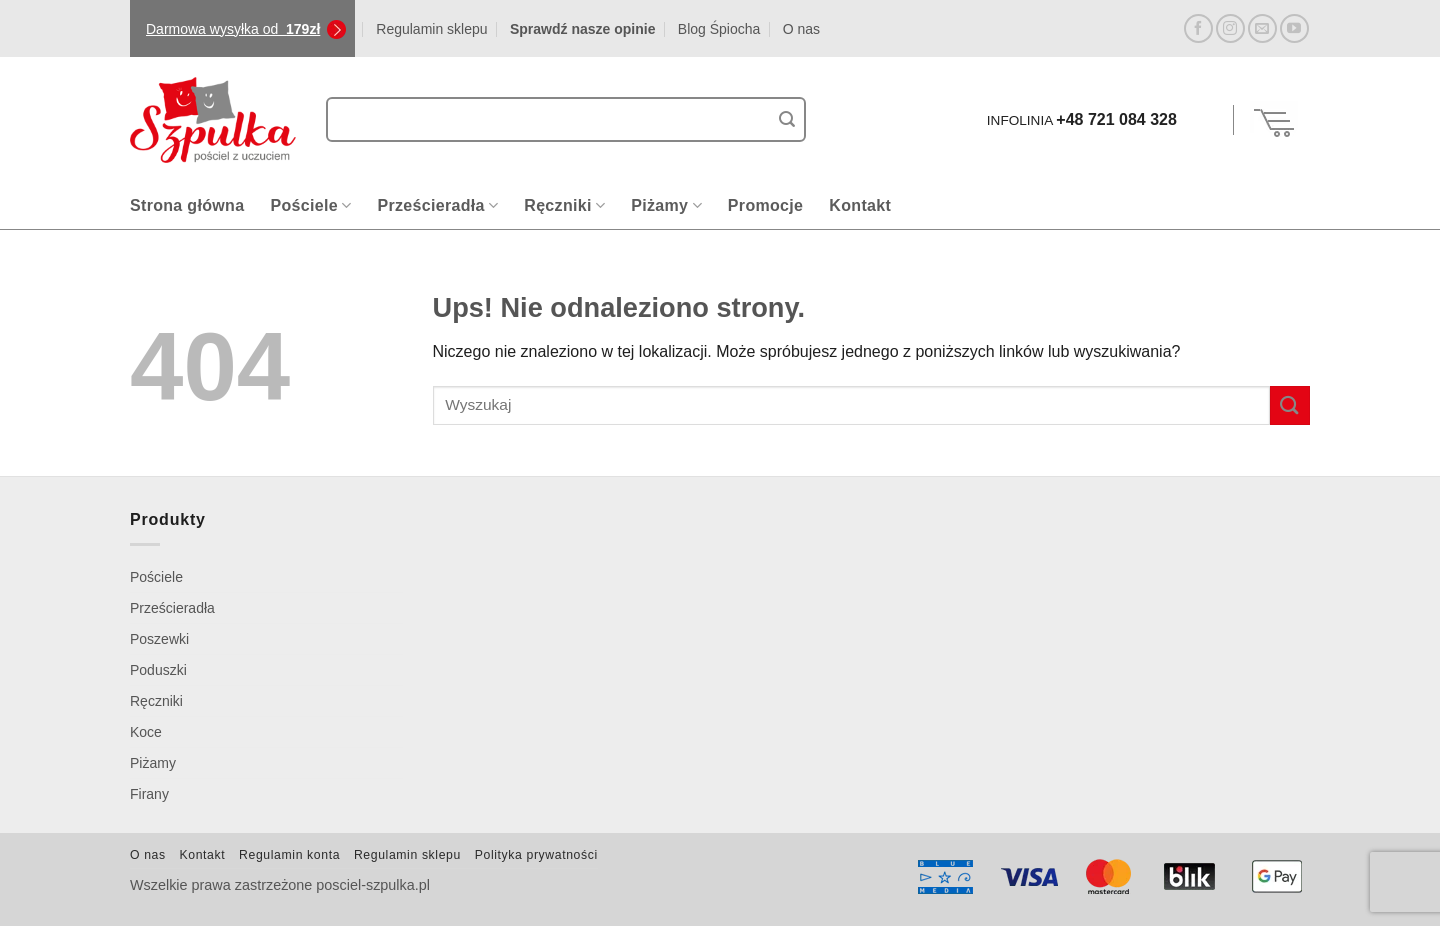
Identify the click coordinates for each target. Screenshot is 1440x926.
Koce (146, 732)
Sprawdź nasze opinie (582, 29)
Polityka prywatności (536, 855)
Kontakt (860, 205)
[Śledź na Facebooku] (1198, 28)
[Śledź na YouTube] (1294, 28)
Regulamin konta (289, 855)
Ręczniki (564, 205)
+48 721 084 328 (1116, 119)
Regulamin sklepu (431, 29)
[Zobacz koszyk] (1275, 120)
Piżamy (666, 205)
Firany (149, 794)
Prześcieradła (437, 205)
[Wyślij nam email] (1262, 28)
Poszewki (159, 639)
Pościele (310, 205)
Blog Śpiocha (719, 29)
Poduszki (158, 670)
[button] (1208, 120)
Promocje (765, 205)
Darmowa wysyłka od (233, 29)
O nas (801, 29)
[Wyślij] (787, 120)
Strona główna (187, 205)
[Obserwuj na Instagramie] (1230, 28)
